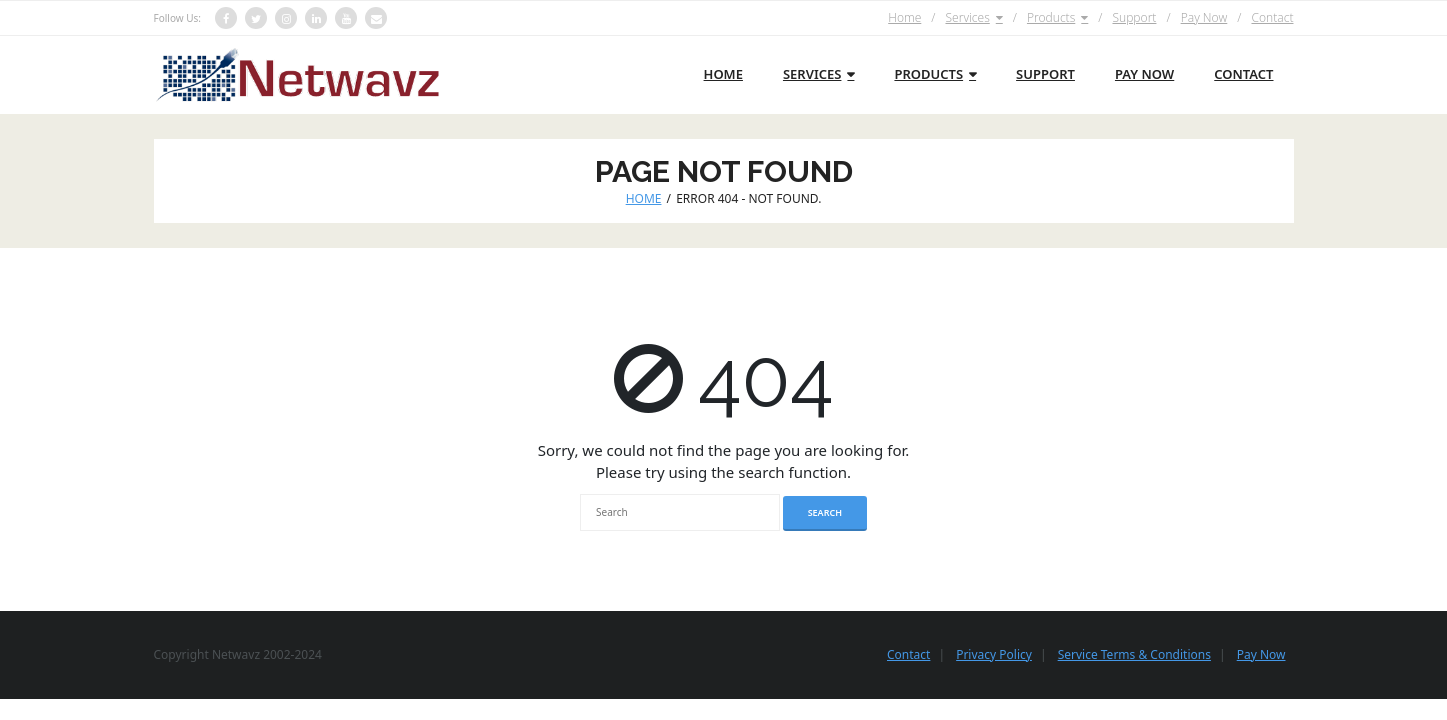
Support (1134, 17)
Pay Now (1204, 17)
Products (1051, 17)
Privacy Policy (994, 654)
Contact (1272, 17)
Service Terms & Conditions (1134, 654)
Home (904, 17)
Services (967, 17)
